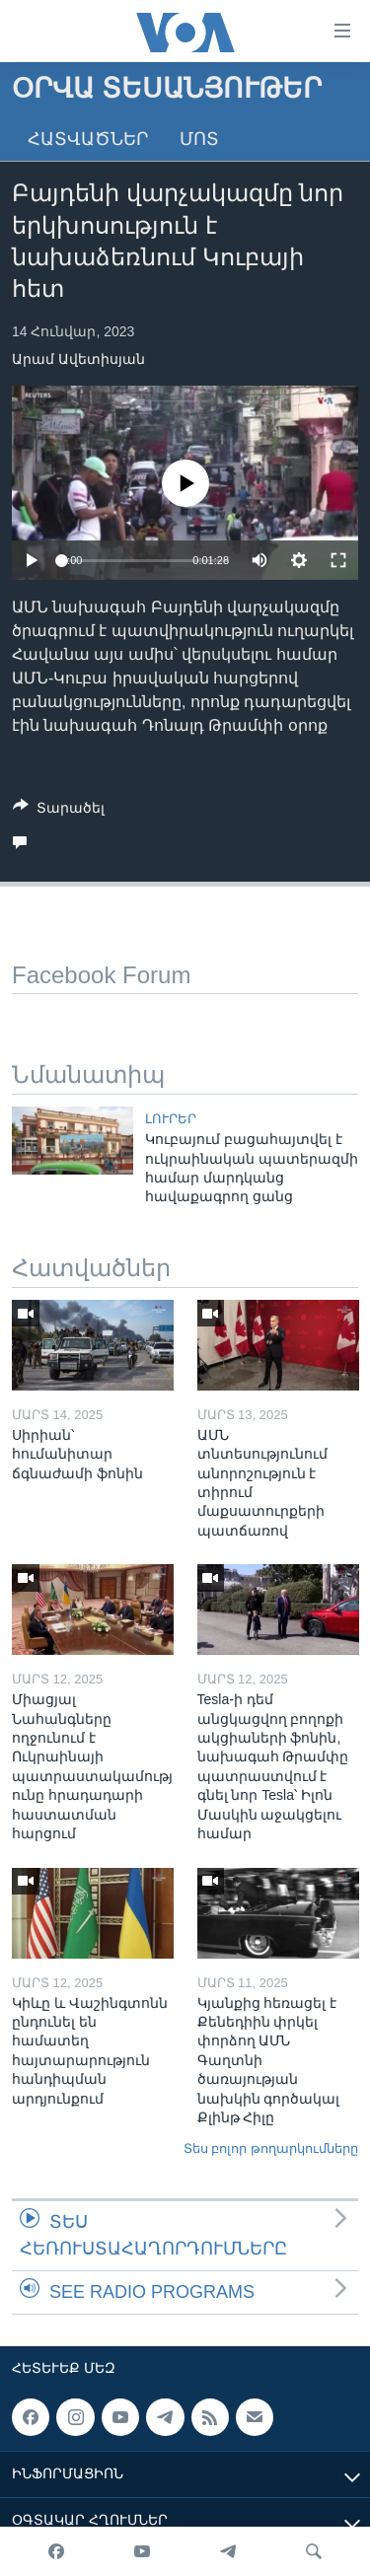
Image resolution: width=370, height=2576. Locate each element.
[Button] (59, 811)
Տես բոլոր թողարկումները (271, 2148)
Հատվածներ (88, 139)
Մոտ (199, 139)
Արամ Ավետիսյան (78, 359)
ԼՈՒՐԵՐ (170, 1118)
